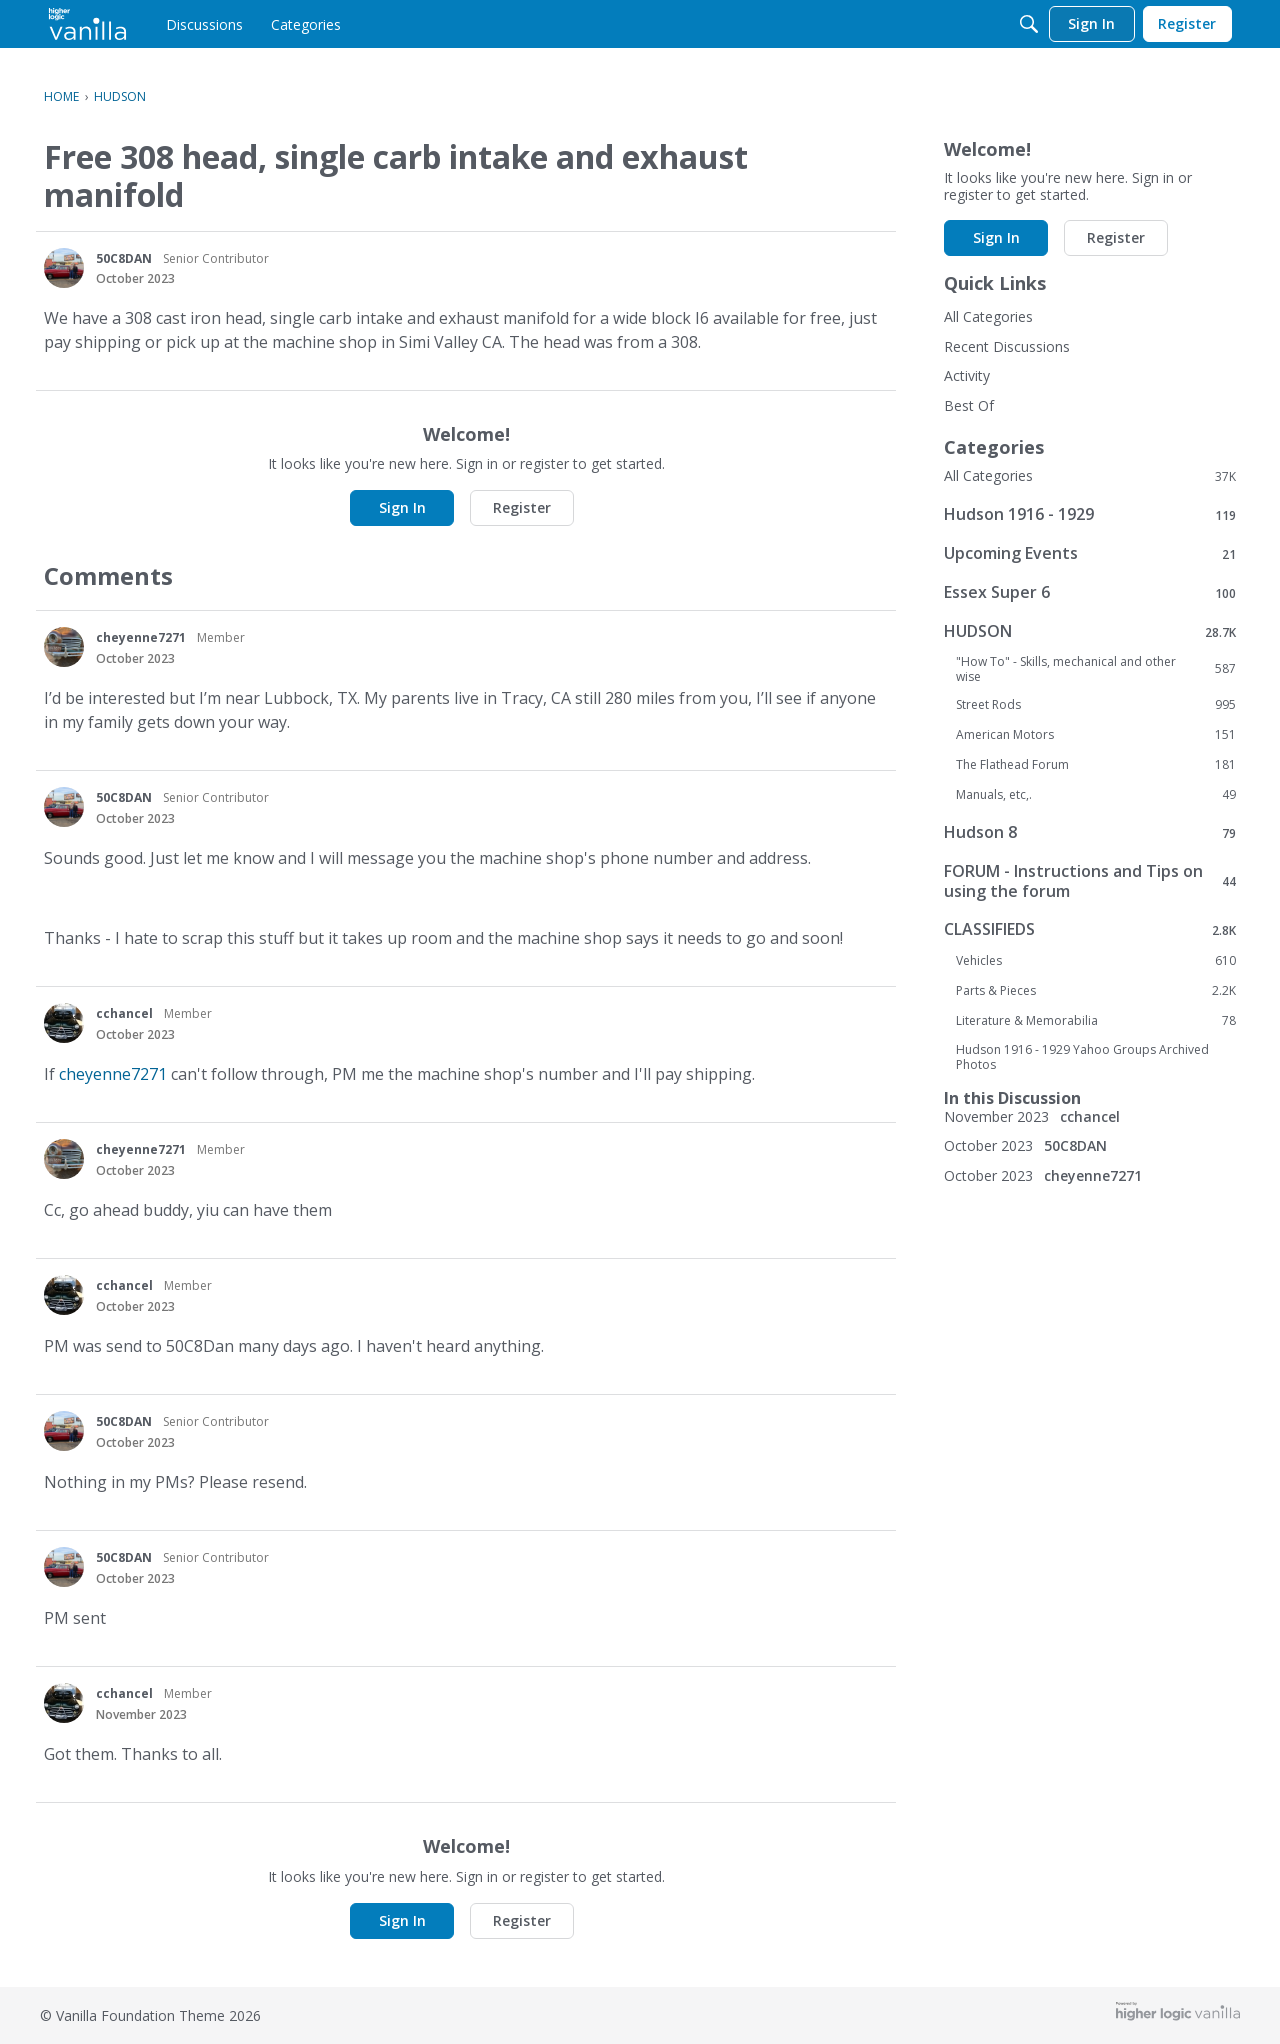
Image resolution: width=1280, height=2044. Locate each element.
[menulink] (204, 24)
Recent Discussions (1007, 346)
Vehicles (1096, 961)
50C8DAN (124, 258)
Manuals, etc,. (1096, 795)
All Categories (988, 316)
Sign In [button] (402, 507)
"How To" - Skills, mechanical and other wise (1096, 669)
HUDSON (1090, 631)
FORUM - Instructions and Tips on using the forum (1090, 881)
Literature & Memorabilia (1096, 1021)
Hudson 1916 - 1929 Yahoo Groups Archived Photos (1082, 1057)
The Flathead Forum (1096, 765)
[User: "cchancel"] (64, 1023)
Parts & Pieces (1096, 991)
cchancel (124, 1013)
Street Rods (1096, 705)
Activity (967, 375)
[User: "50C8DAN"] (64, 268)
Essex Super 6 (1090, 592)
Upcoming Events (1090, 553)
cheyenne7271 (141, 637)
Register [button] (522, 507)
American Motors (1096, 735)
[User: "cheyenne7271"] (64, 647)
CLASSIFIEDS (1090, 929)
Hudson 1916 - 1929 (1090, 514)
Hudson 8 (1090, 832)
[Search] (1029, 24)
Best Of (969, 405)
